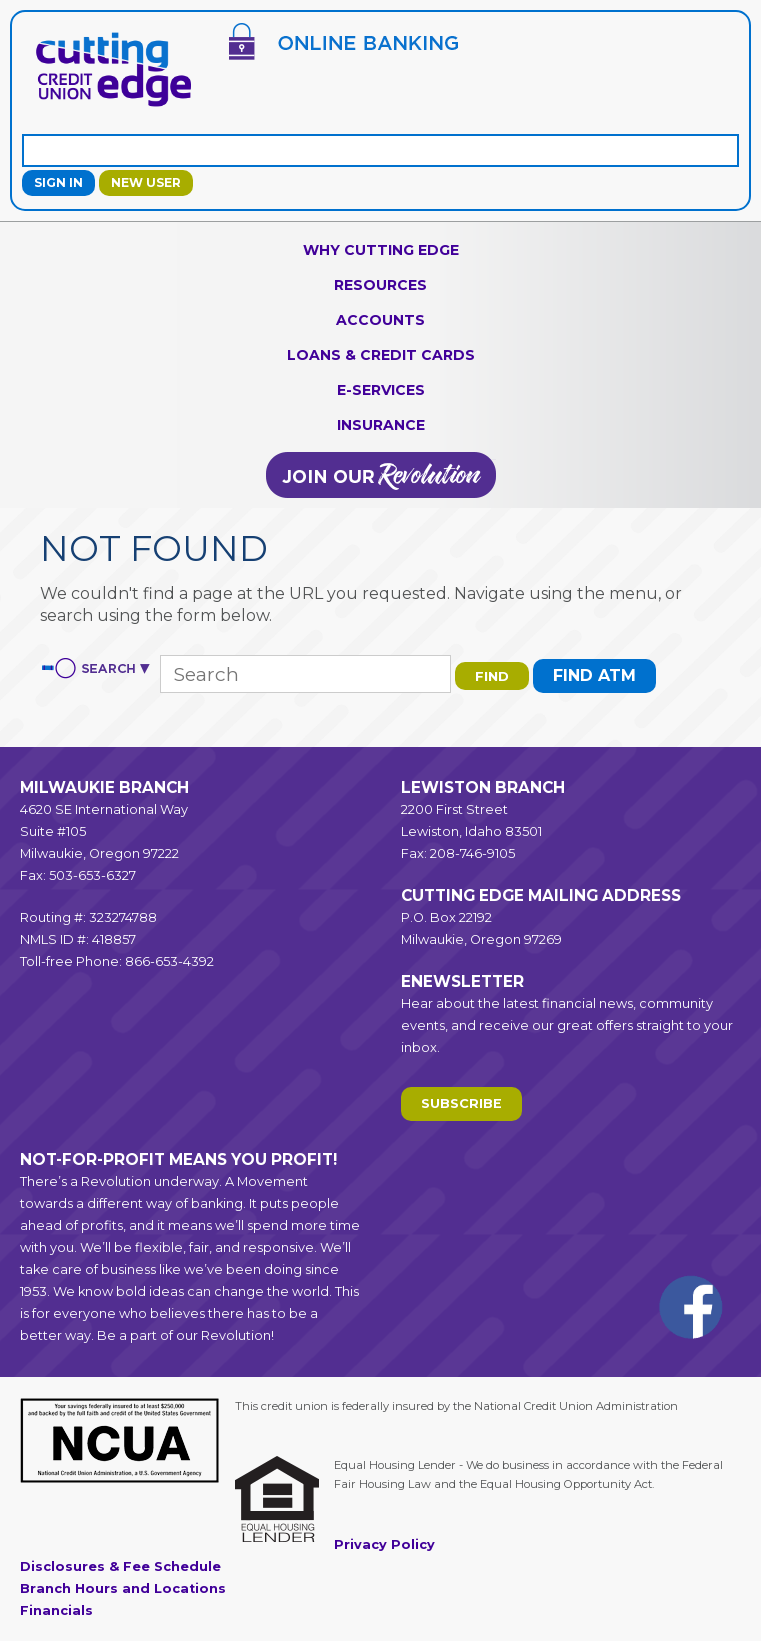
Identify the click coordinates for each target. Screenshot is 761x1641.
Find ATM (594, 675)
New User (146, 182)
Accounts (380, 320)
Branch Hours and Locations (123, 1588)
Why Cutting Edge (381, 250)
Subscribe (461, 1103)
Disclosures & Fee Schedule (120, 1566)
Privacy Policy (384, 1544)
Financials (56, 1610)
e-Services (381, 390)
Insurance (381, 425)
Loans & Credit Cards (381, 355)
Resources (380, 285)
